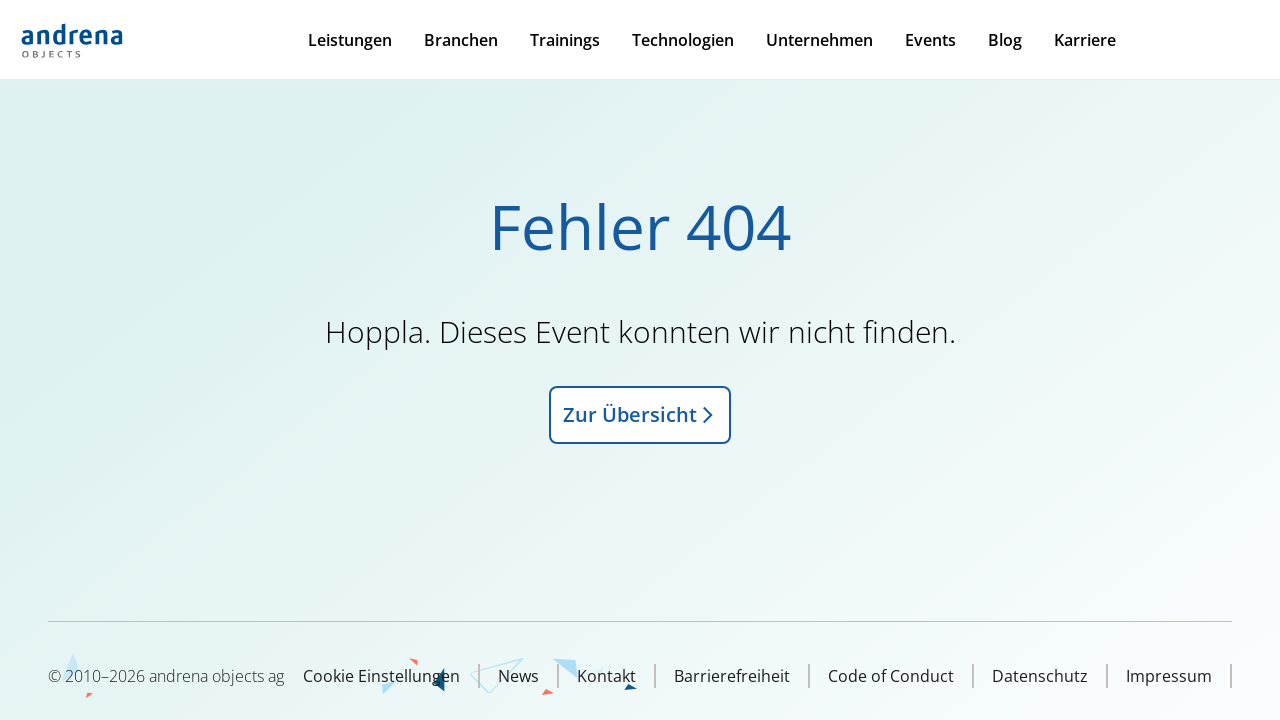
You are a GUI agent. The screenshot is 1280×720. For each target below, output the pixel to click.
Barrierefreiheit (732, 676)
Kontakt (606, 676)
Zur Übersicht (640, 414)
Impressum (1169, 676)
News (518, 676)
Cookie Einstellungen (381, 676)
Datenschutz (1040, 676)
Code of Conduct (891, 676)
